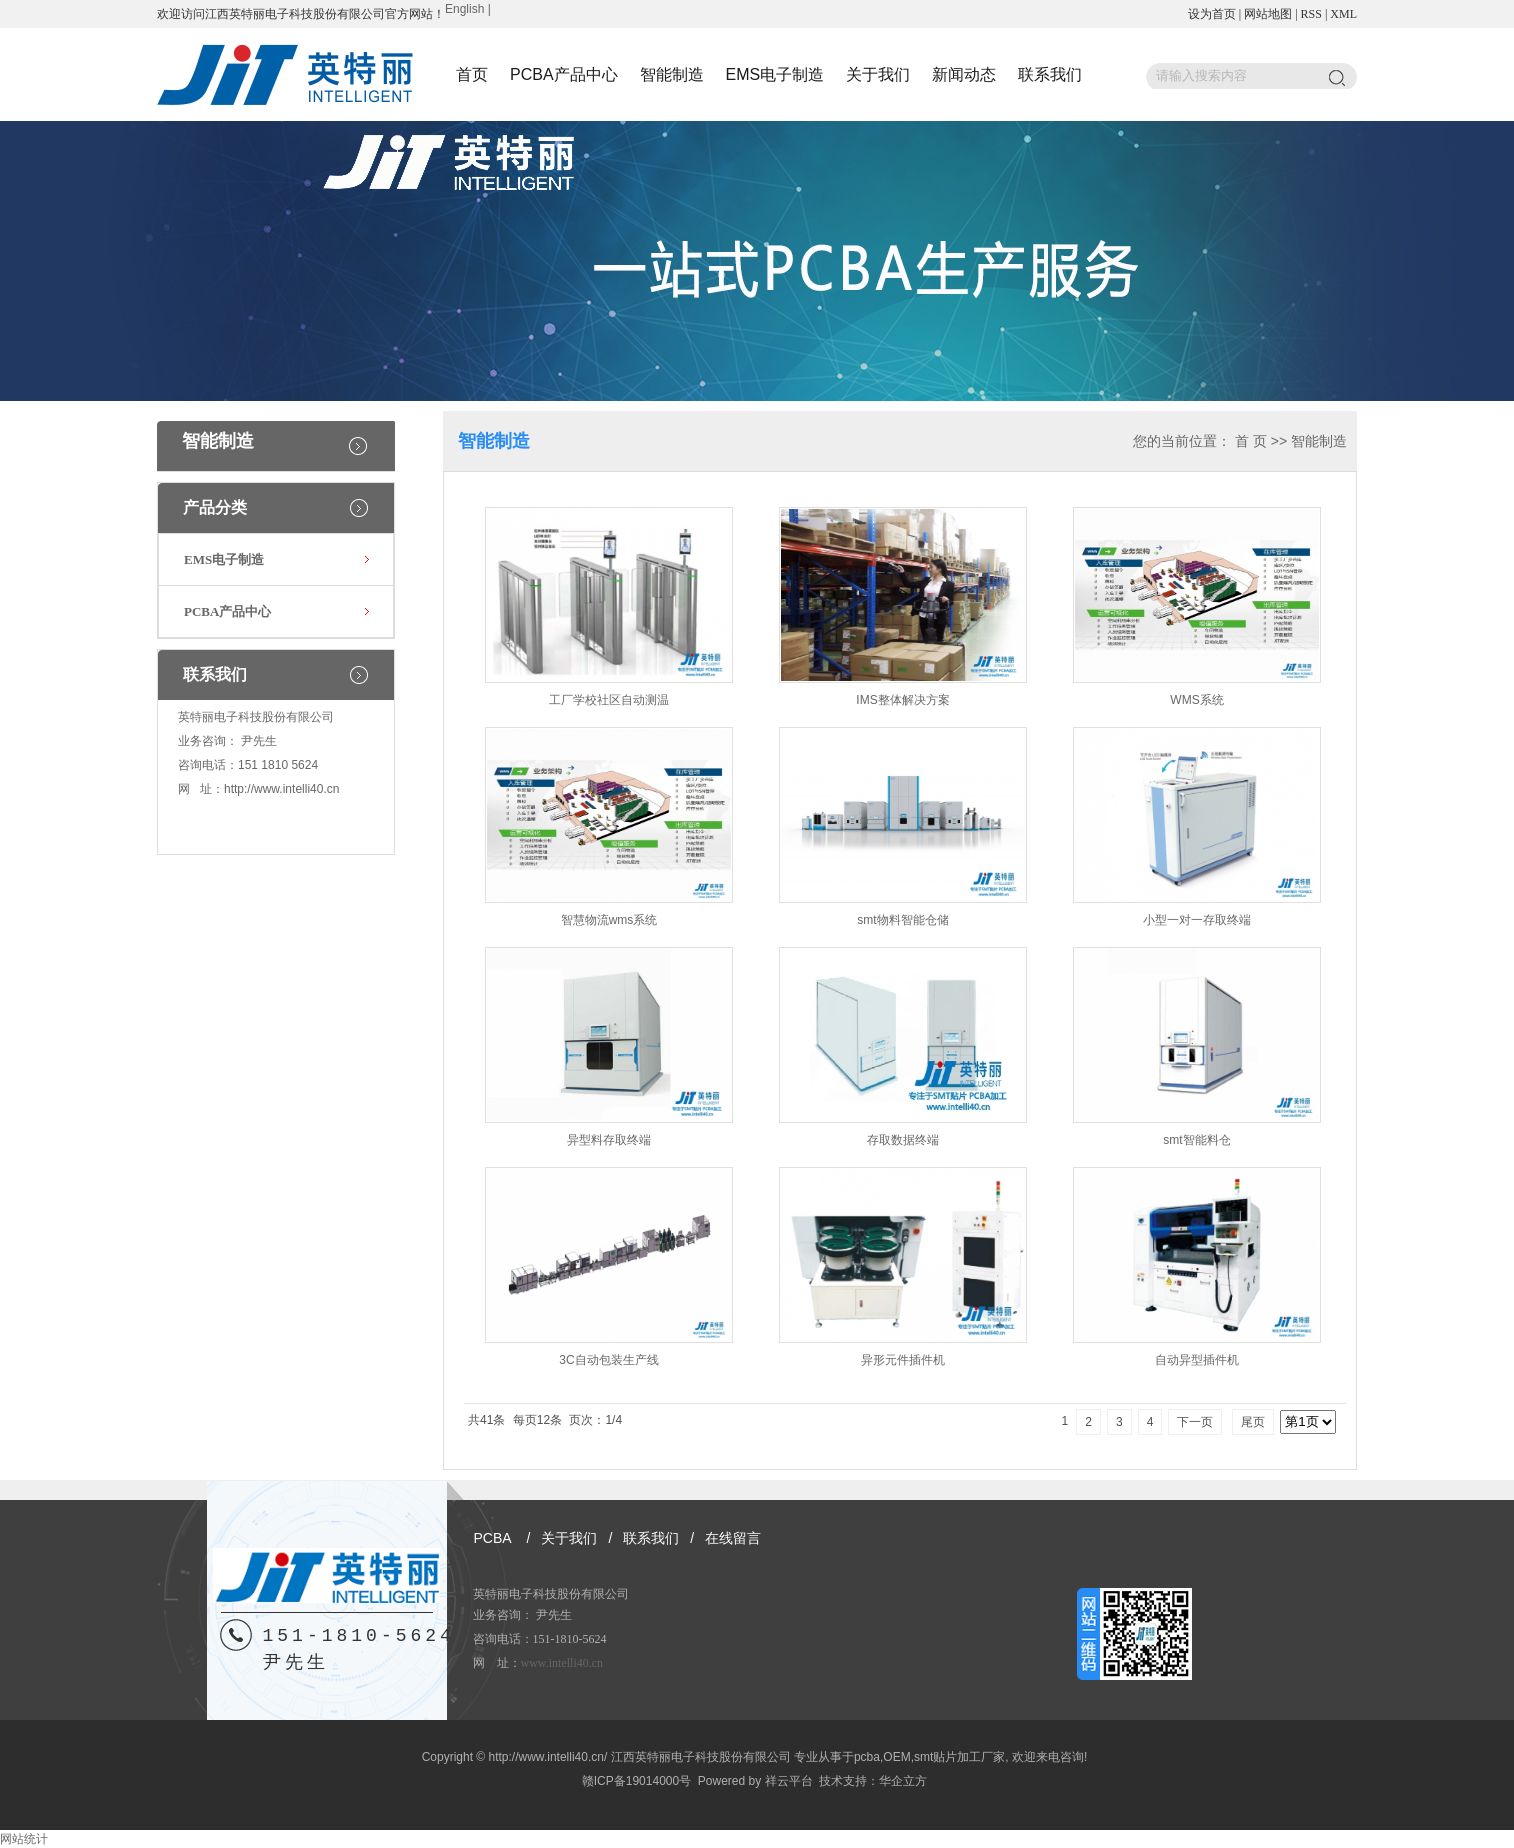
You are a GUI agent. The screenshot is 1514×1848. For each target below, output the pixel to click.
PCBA (493, 1538)
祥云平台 (789, 1781)
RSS (1311, 14)
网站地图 (1268, 14)
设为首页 (1212, 14)
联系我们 (1050, 74)
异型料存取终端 (609, 1140)
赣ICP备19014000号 (636, 1781)
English (464, 9)
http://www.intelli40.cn (281, 789)
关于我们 (878, 74)
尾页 (1253, 1422)
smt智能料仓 (1196, 1140)
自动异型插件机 (1197, 1360)
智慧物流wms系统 (609, 920)
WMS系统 (1196, 700)
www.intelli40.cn (562, 1663)
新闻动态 (964, 74)
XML (1343, 14)
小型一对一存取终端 (1197, 920)
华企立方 (903, 1781)
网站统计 (24, 1839)
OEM (896, 1757)
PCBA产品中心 (564, 74)
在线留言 (733, 1538)
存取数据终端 (903, 1140)
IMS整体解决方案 (902, 700)
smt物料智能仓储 (902, 920)
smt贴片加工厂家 (959, 1757)
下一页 (1195, 1422)
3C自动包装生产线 (608, 1360)
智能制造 (672, 74)
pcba (867, 1757)
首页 (472, 74)
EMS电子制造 (775, 74)
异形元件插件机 (903, 1360)
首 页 (1251, 441)
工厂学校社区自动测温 (609, 700)
